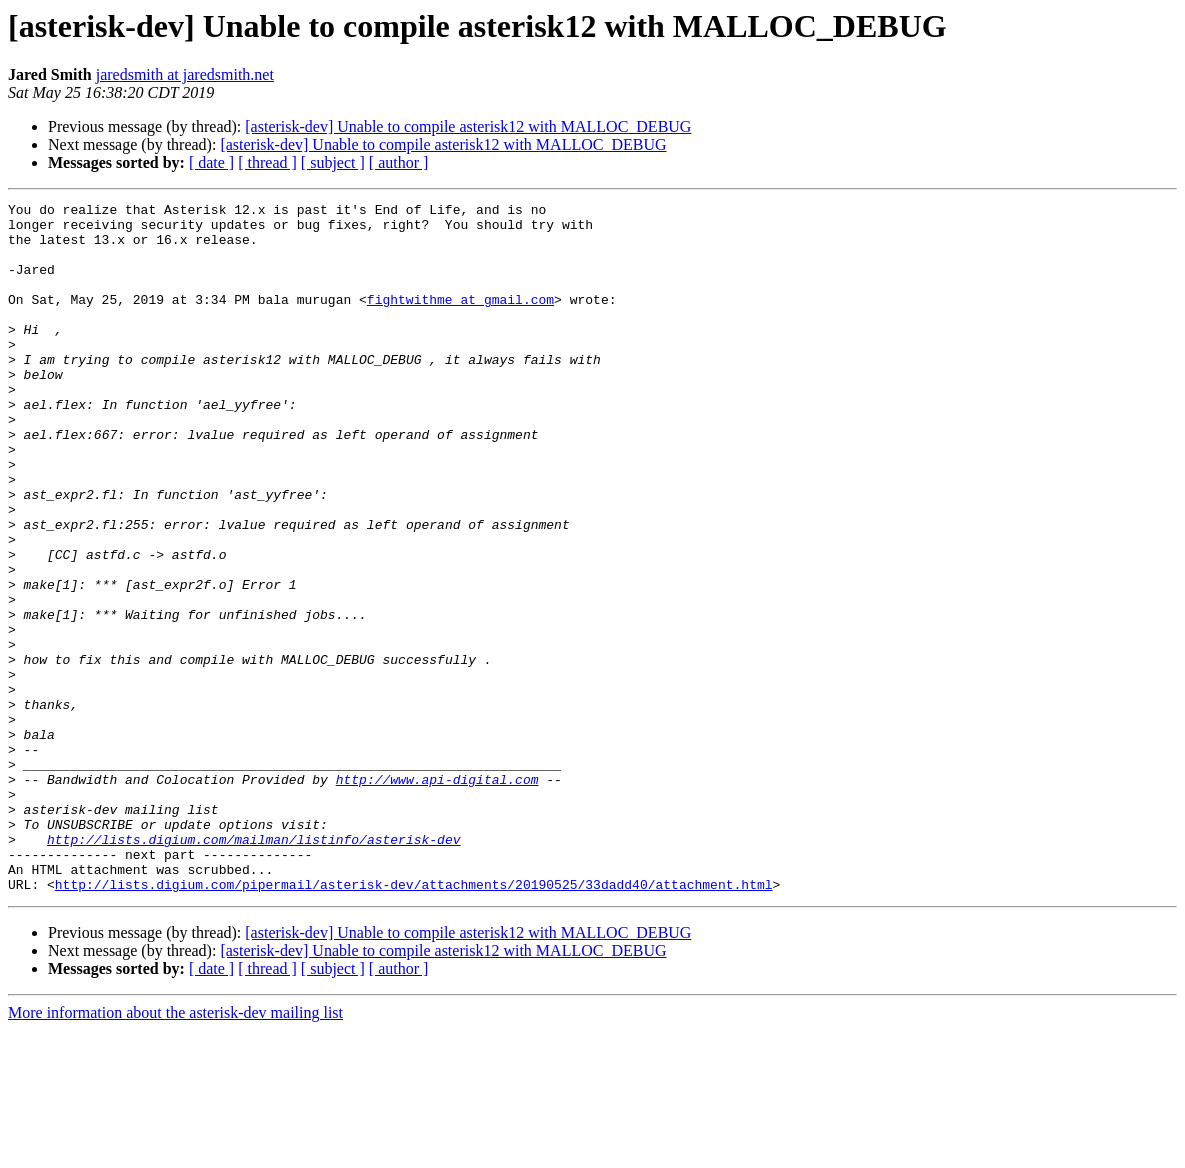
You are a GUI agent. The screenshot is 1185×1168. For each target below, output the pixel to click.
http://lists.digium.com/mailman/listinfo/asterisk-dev (253, 968)
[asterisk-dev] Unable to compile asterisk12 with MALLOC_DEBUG (468, 126)
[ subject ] (333, 162)
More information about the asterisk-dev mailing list (175, 1150)
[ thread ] (267, 162)
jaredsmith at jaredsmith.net (185, 74)
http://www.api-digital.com (437, 896)
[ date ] (211, 162)
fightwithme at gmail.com (460, 320)
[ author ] (399, 162)
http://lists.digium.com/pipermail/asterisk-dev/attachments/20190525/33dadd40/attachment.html (414, 1022)
